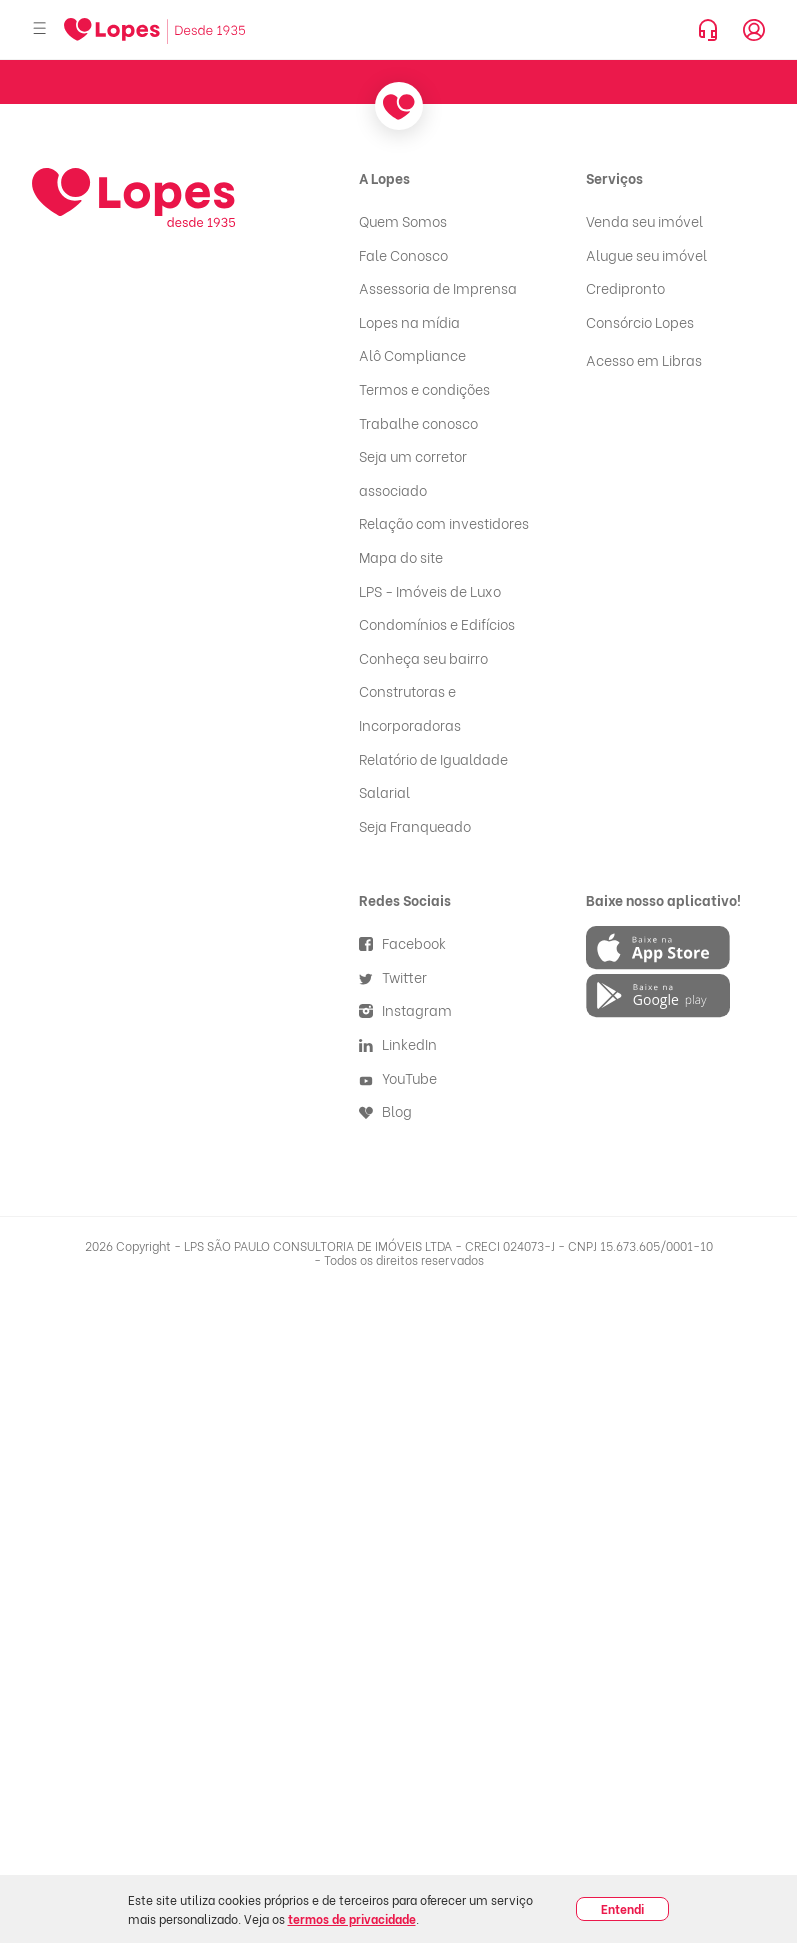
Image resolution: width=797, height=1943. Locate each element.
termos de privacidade (352, 1918)
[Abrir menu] (40, 29)
